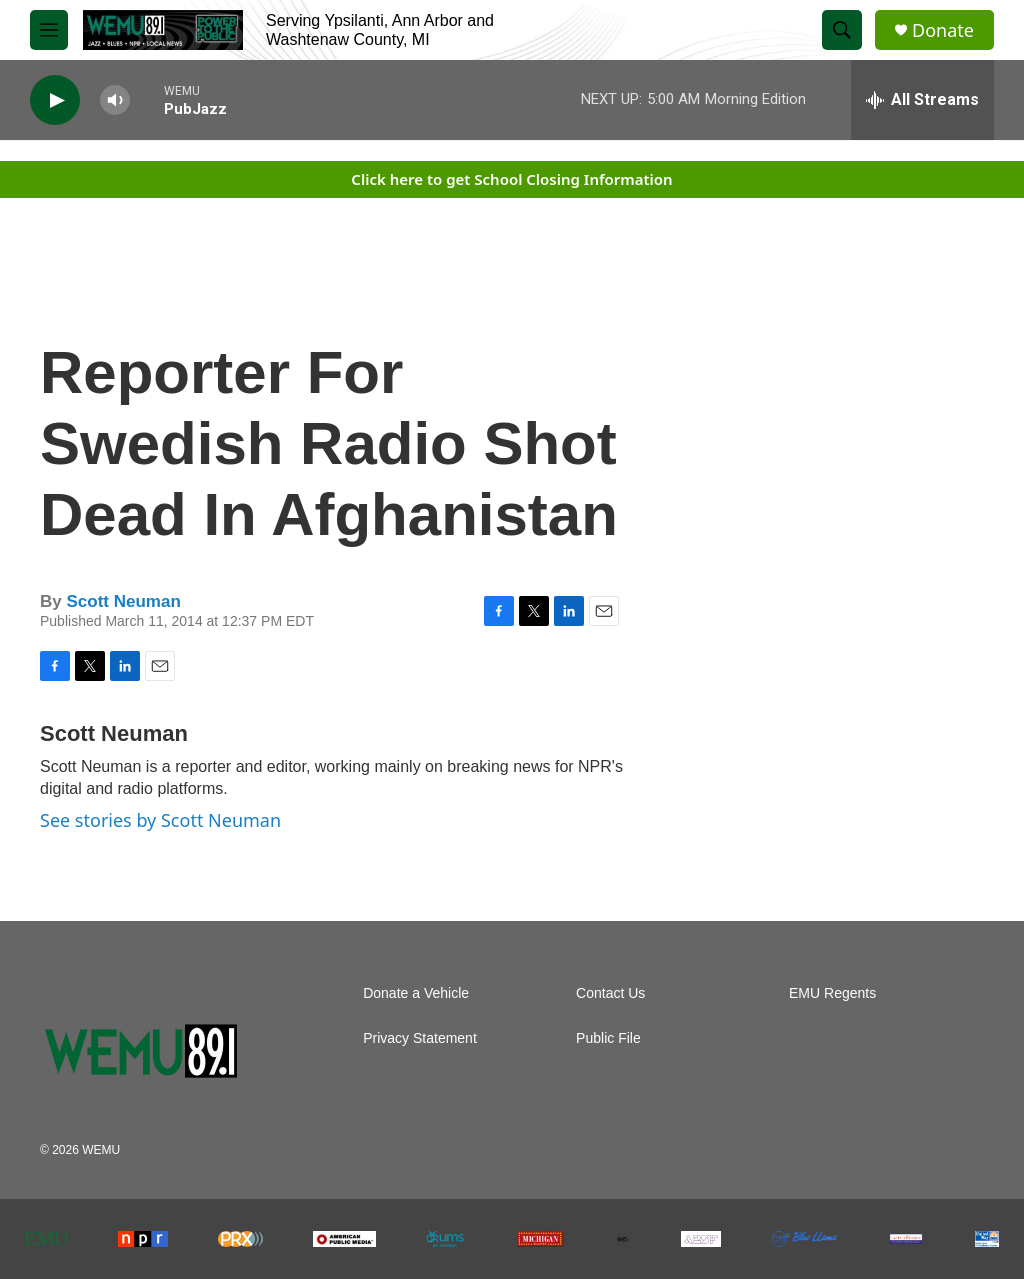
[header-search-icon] (842, 30)
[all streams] (922, 100)
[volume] (115, 100)
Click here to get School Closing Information (511, 179)
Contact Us (610, 993)
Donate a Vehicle (416, 993)
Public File (608, 1038)
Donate (943, 30)
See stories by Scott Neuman (160, 820)
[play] (55, 100)
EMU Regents (832, 993)
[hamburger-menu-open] (49, 30)
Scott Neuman (123, 601)
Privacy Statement (420, 1038)
